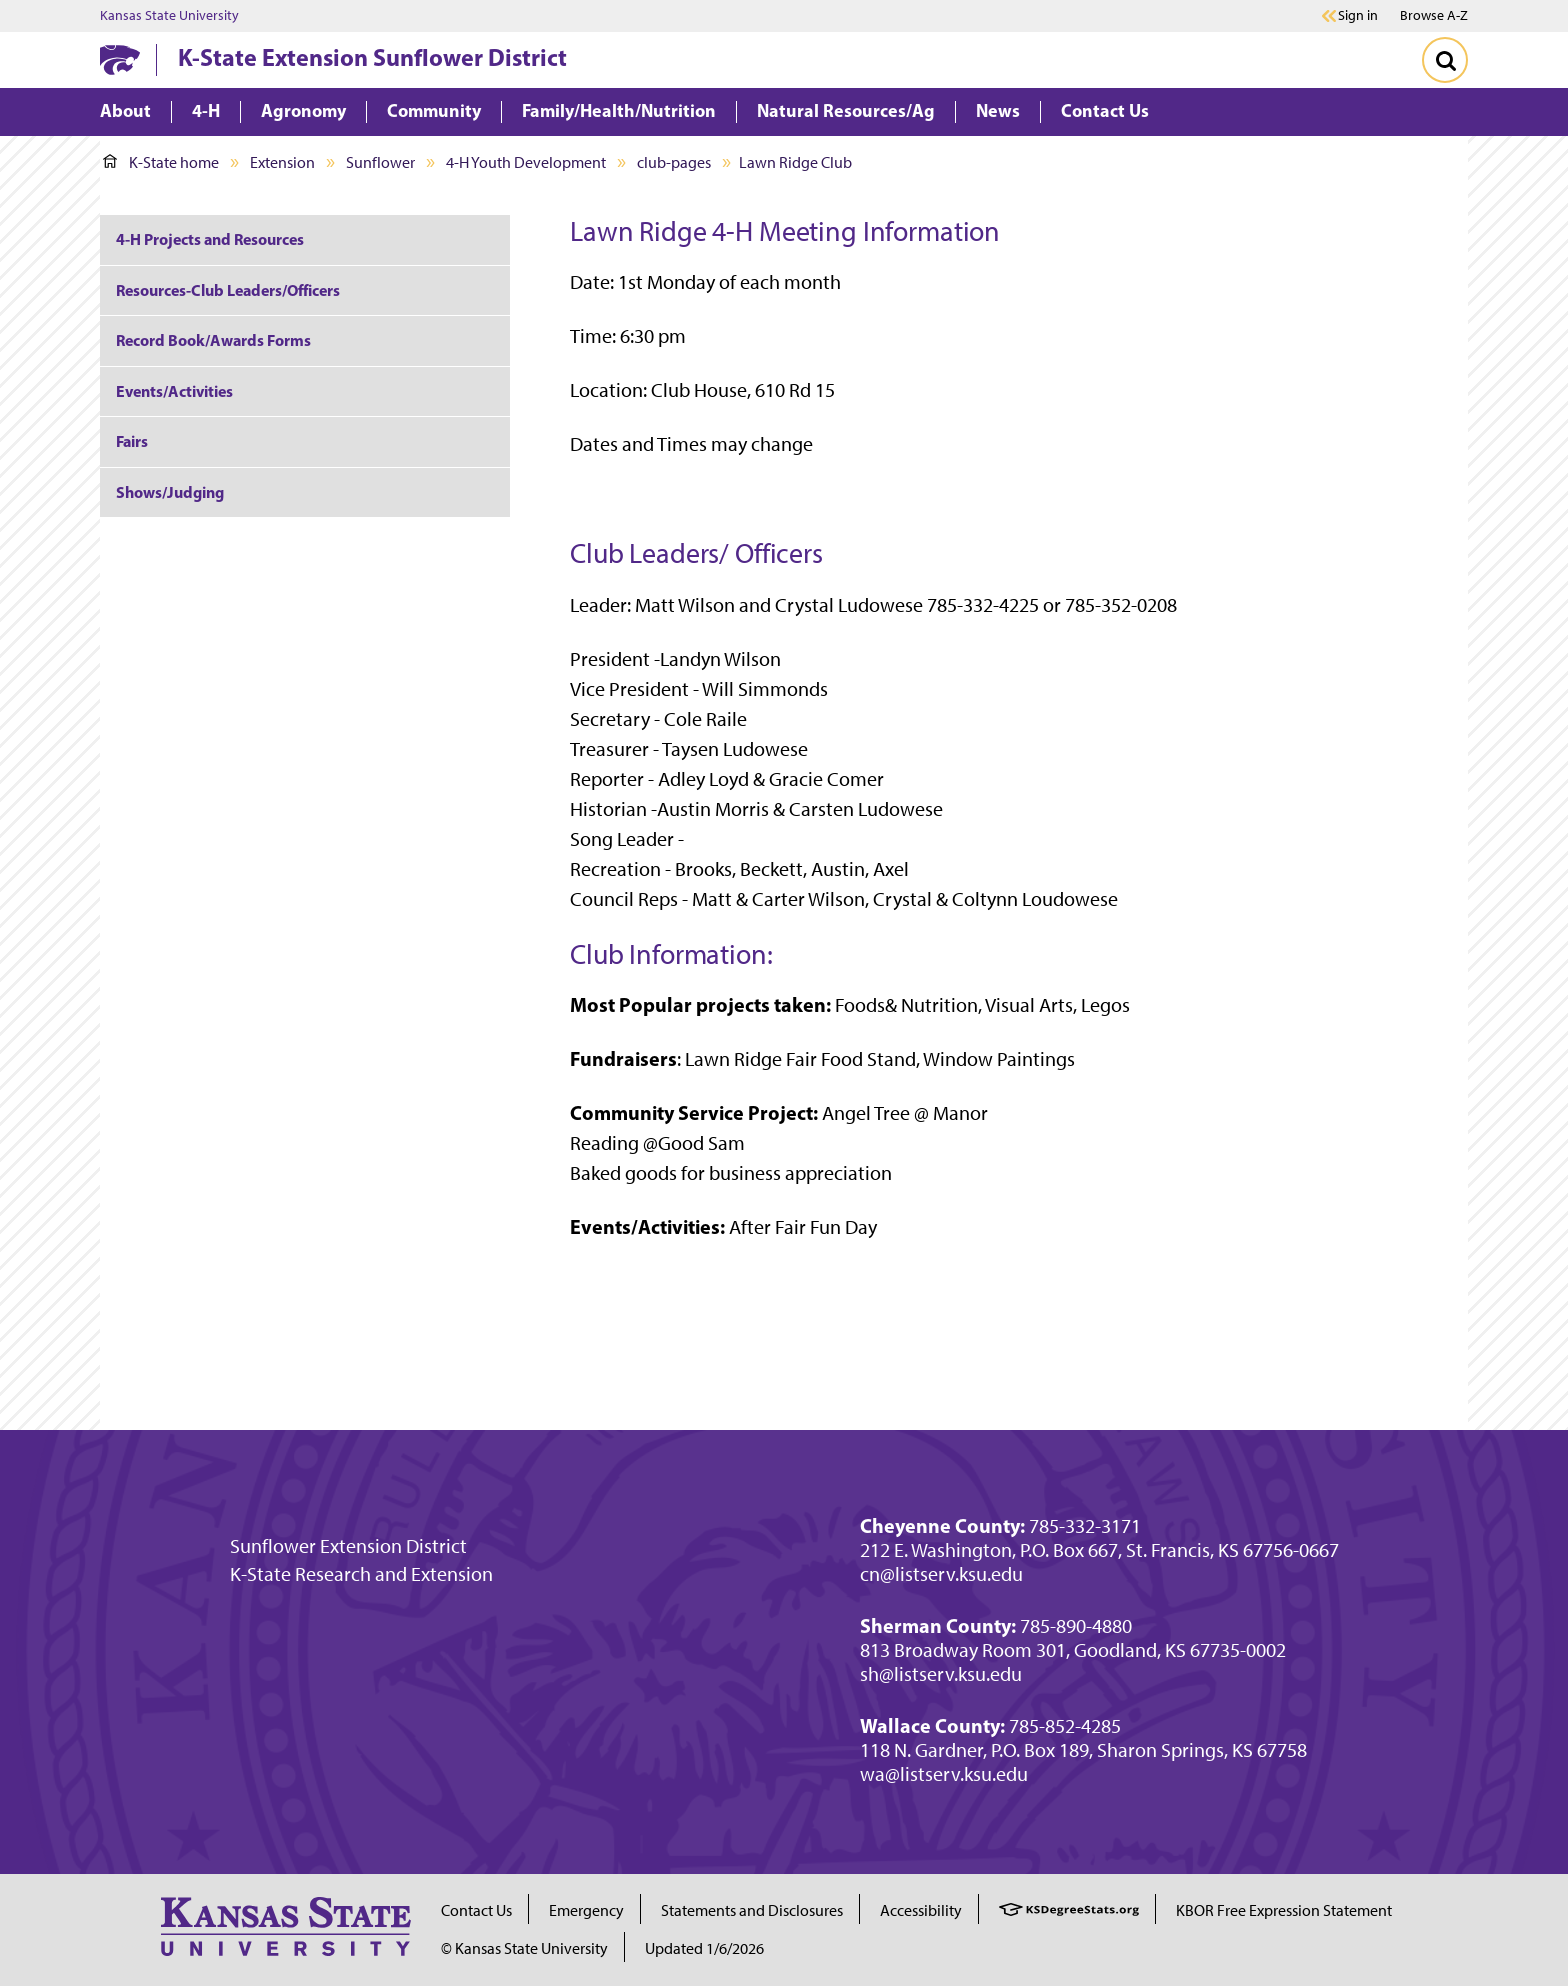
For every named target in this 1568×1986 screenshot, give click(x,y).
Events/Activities (174, 391)
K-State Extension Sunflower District (372, 57)
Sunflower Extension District (348, 1546)
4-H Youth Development (526, 162)
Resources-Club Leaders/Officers (228, 290)
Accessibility (921, 1910)
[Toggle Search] (1445, 60)
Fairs (132, 441)
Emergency (586, 1910)
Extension (282, 162)
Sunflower (380, 162)
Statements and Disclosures (752, 1910)
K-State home (161, 162)
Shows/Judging (170, 492)
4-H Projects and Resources (210, 239)
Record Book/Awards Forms (213, 340)
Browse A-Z (1434, 15)
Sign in (1358, 16)
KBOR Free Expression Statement (1284, 1910)
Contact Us (476, 1910)
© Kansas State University (524, 1948)
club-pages (674, 162)
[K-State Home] (120, 59)
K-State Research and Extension (361, 1574)
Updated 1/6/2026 (704, 1948)
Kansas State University (169, 16)
